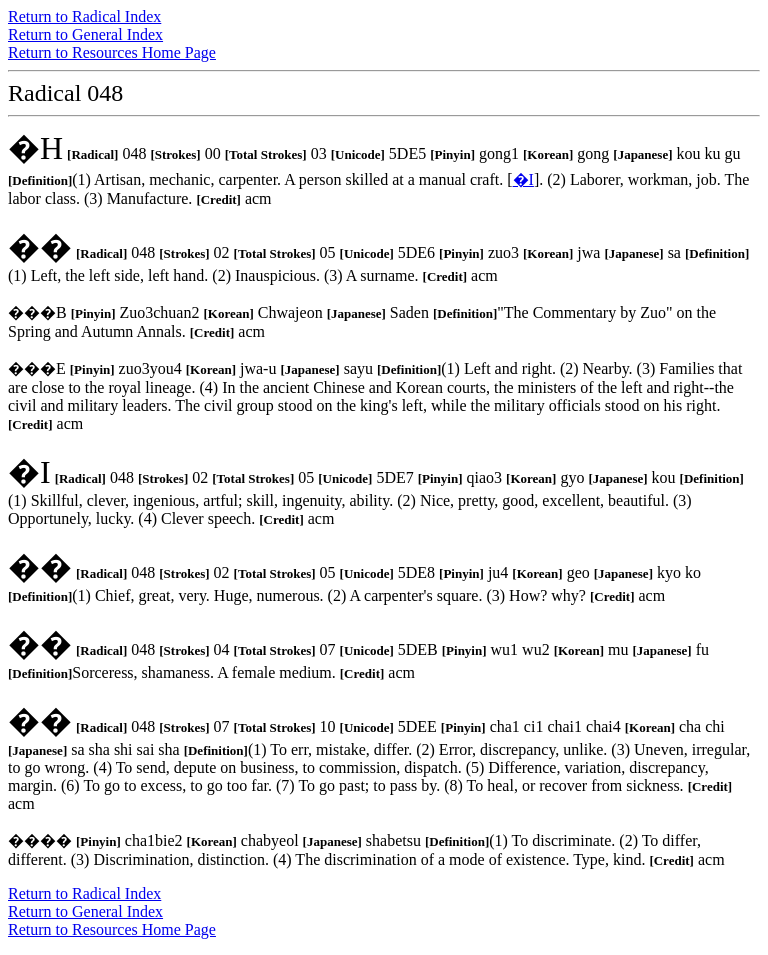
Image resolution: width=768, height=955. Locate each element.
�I (523, 179)
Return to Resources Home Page (112, 52)
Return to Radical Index (84, 16)
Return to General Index (85, 34)
